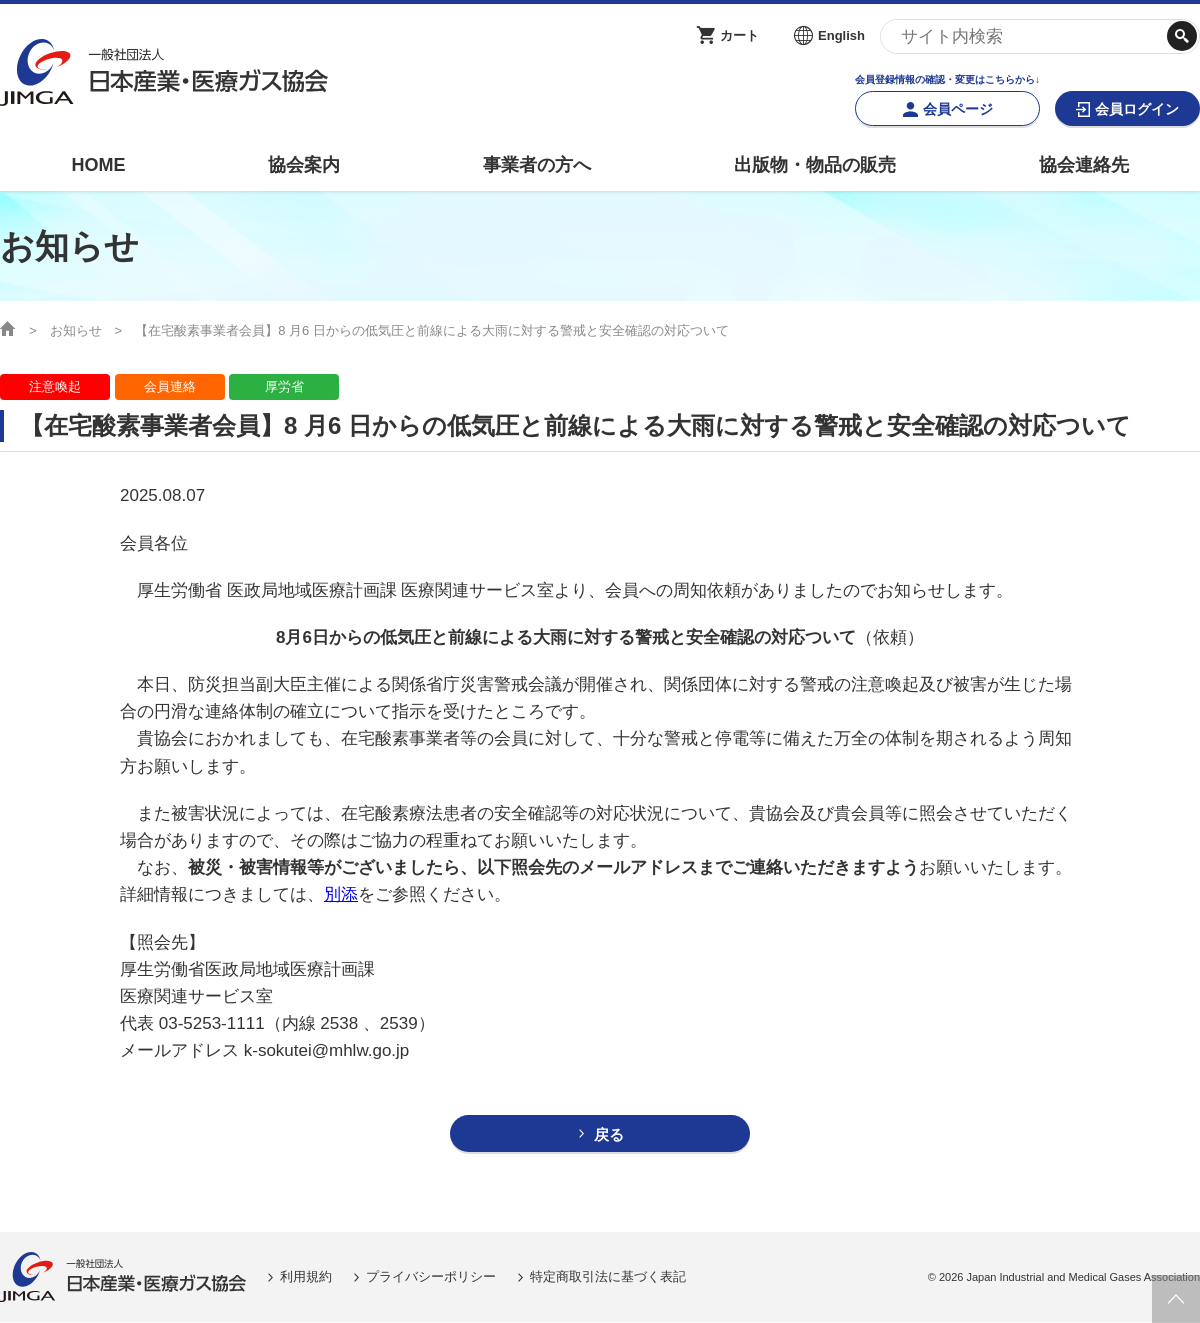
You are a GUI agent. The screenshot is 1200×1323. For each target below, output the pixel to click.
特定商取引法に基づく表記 (608, 1276)
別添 (341, 894)
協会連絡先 (1084, 165)
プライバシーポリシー (431, 1276)
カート (739, 35)
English (841, 35)
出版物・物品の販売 (815, 165)
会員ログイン (1137, 109)
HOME (98, 165)
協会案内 (304, 165)
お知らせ (76, 330)
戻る (609, 1134)
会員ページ (958, 109)
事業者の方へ (537, 165)
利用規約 (306, 1276)
